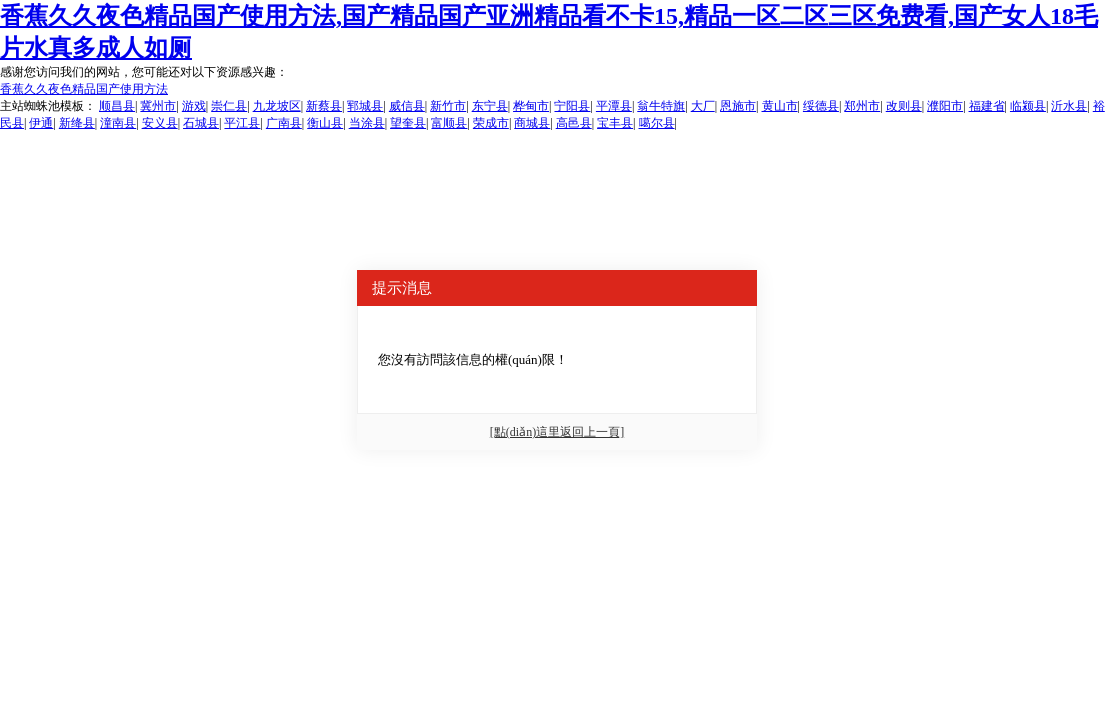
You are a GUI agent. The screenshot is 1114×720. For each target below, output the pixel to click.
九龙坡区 (277, 106)
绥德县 (821, 106)
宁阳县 (572, 106)
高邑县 (574, 123)
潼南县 (118, 123)
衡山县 (325, 123)
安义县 (160, 123)
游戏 (194, 106)
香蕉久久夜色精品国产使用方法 (84, 89)
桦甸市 (531, 106)
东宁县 (490, 106)
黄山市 (780, 106)
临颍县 (1028, 106)
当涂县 (367, 123)
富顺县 (449, 123)
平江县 (242, 123)
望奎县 (408, 123)
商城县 (532, 123)
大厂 (703, 106)
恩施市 (738, 106)
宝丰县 (615, 123)
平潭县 (614, 106)
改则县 (904, 106)
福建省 (987, 106)
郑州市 (862, 106)
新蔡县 (324, 106)
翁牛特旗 (661, 106)
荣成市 (491, 123)
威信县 (407, 106)
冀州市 (158, 106)
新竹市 (448, 106)
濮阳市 (945, 106)
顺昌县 (117, 106)
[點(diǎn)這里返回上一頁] (557, 432)
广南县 (284, 123)
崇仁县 (229, 106)
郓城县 (365, 106)
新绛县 (77, 123)
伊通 (41, 123)
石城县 (201, 123)
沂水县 (1069, 106)
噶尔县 (657, 123)
